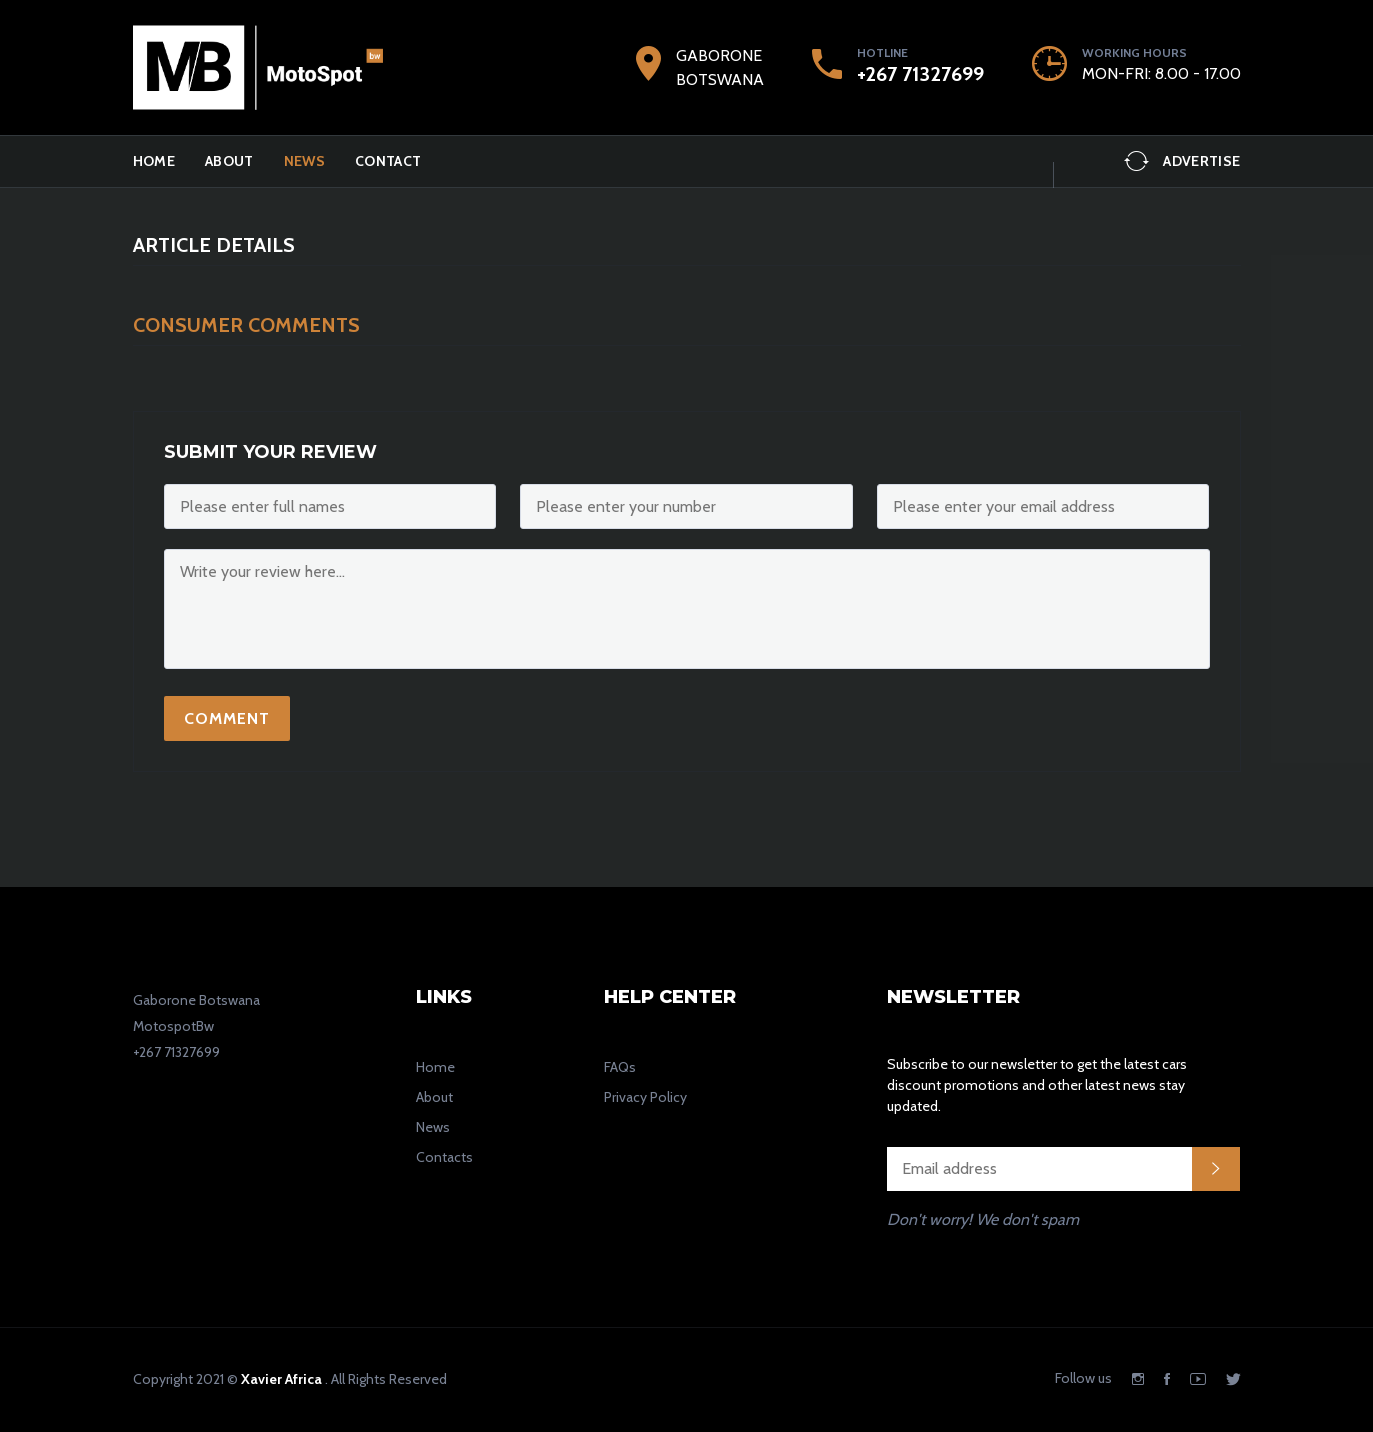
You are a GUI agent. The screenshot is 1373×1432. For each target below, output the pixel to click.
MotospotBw (173, 1026)
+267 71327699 (920, 74)
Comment (227, 718)
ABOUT (229, 161)
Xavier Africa (281, 1379)
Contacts (444, 1157)
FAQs (620, 1067)
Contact (388, 161)
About (434, 1097)
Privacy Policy (645, 1097)
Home (154, 161)
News (304, 161)
